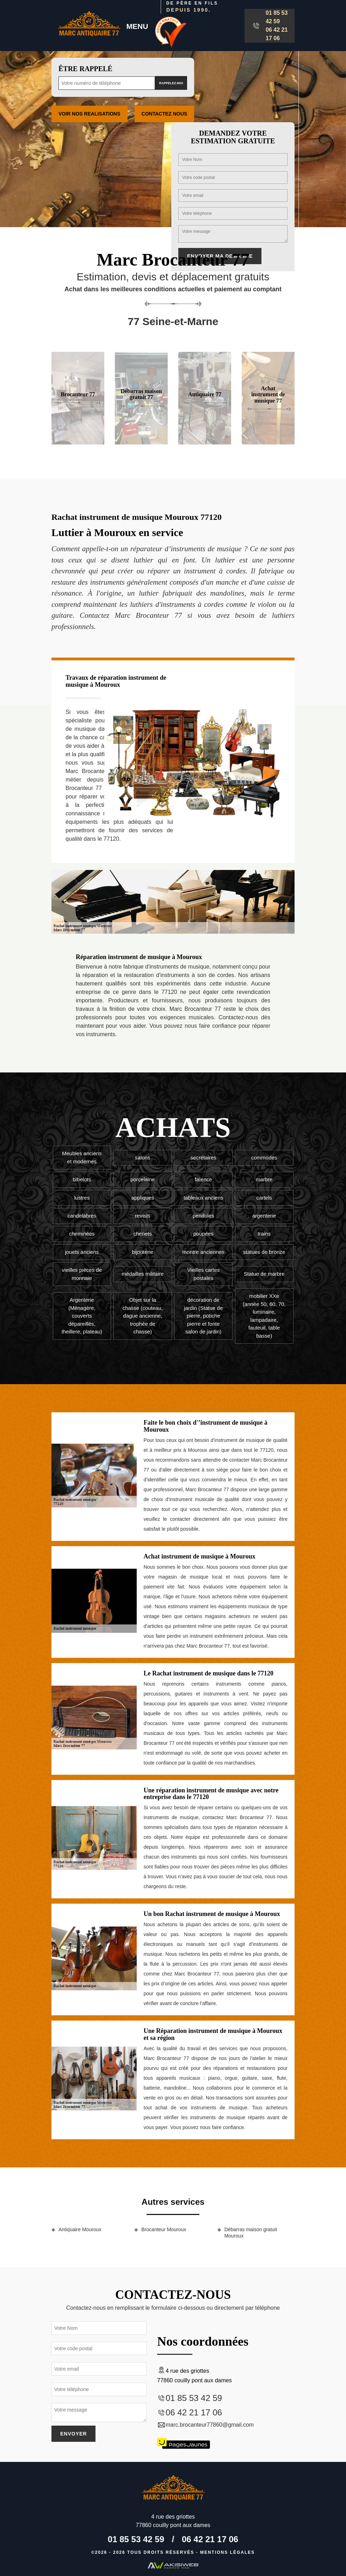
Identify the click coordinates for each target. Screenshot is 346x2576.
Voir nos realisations (89, 114)
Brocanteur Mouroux (163, 2229)
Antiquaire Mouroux (79, 2229)
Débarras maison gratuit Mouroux (250, 2233)
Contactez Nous (164, 114)
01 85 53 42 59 (277, 17)
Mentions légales (227, 2552)
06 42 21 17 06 (277, 34)
